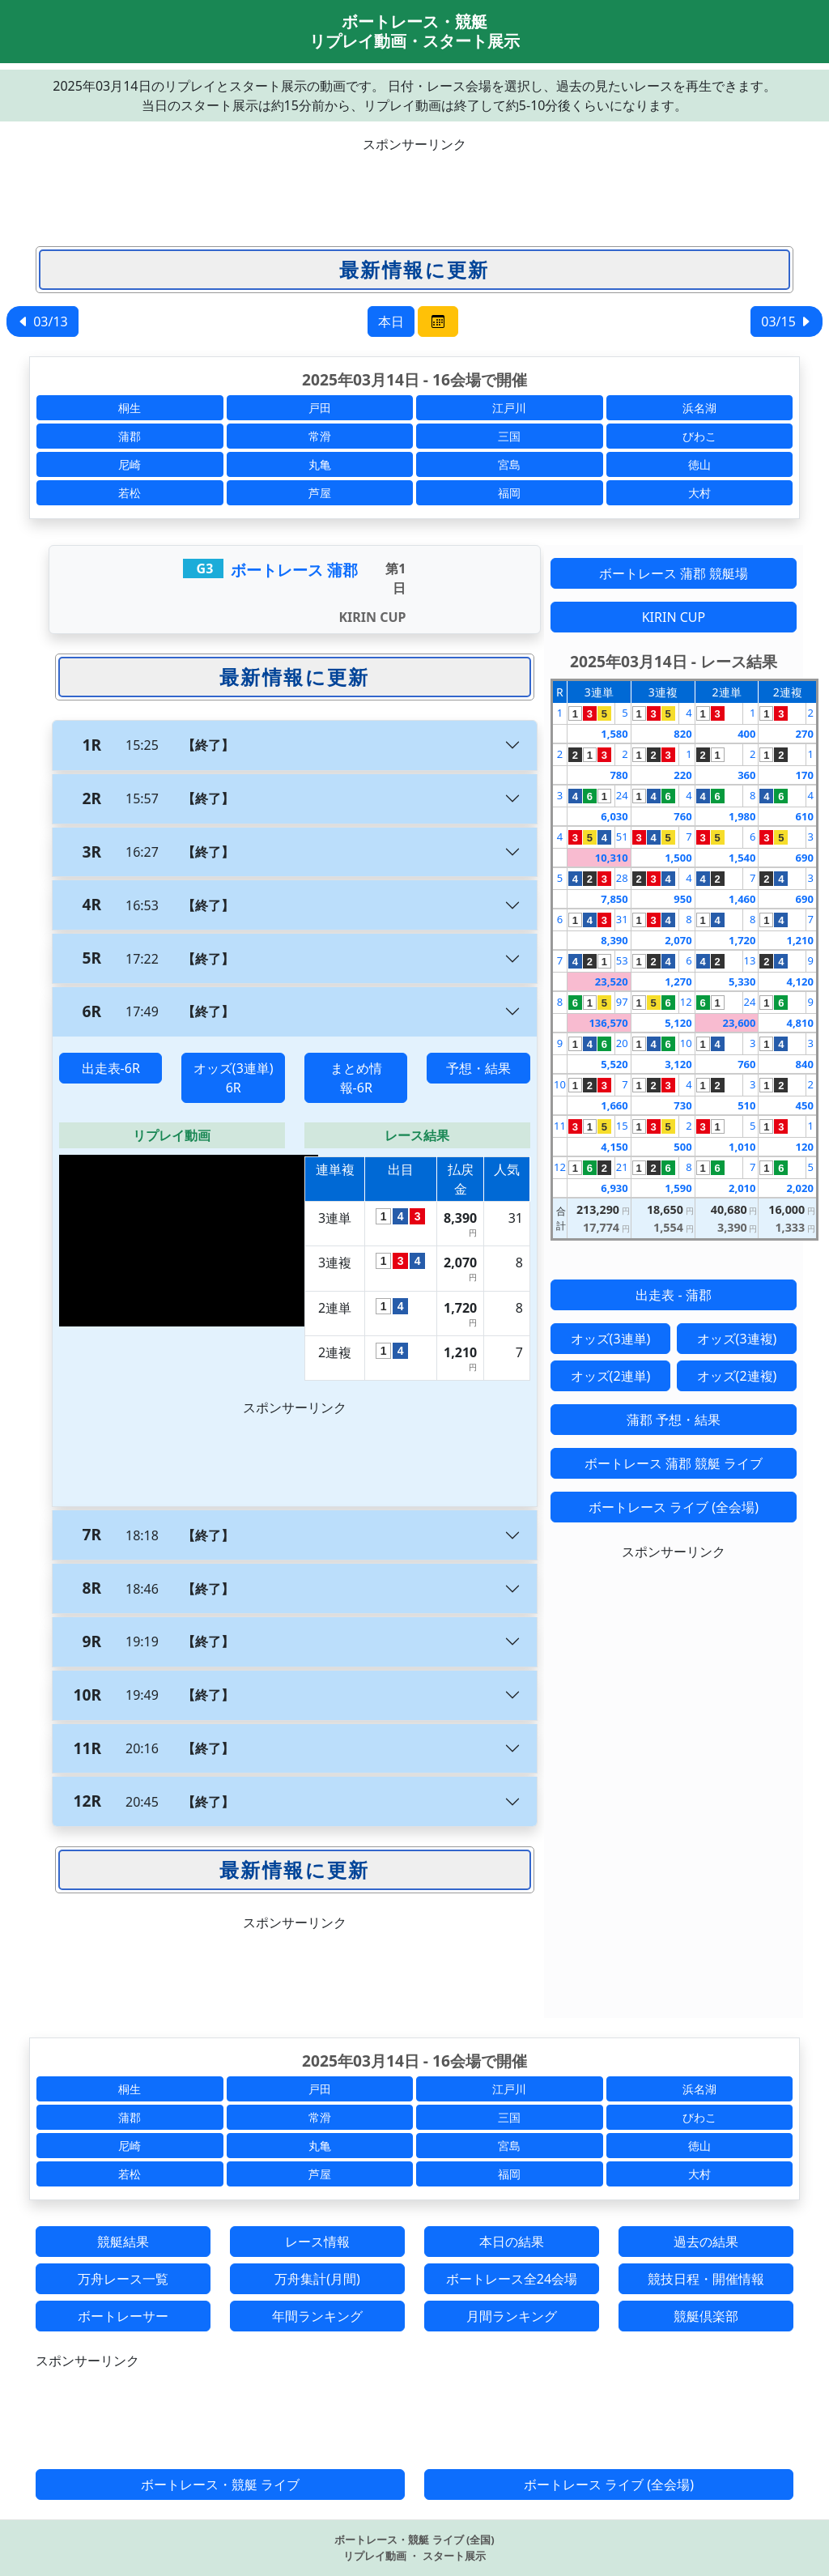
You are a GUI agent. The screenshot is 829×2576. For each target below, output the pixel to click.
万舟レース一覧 (123, 2279)
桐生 (129, 407)
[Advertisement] (414, 190)
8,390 (614, 940)
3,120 (678, 1064)
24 (622, 795)
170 (805, 775)
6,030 (614, 816)
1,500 (678, 857)
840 (805, 1064)
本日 (391, 321)
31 (622, 919)
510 (746, 1105)
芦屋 (319, 492)
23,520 (611, 981)
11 (560, 1125)
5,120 (678, 1022)
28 (622, 878)
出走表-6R (111, 1068)
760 (682, 816)
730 (682, 1105)
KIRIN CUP (674, 617)
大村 (699, 492)
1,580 (614, 733)
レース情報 (317, 2241)
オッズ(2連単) (611, 1376)
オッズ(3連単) (611, 1339)
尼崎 (129, 464)
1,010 (742, 1146)
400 (746, 733)
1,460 (742, 899)
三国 (509, 436)
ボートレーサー (123, 2316)
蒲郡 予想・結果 (674, 1420)
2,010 (742, 1188)
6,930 (614, 1188)
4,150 (614, 1146)
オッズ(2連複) (737, 1376)
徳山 (699, 464)
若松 (129, 492)
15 (622, 1125)
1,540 (742, 857)
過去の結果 (706, 2241)
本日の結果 (511, 2241)
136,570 (608, 1022)
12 (686, 1001)
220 (682, 775)
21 (622, 1167)
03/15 (786, 321)
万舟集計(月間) (317, 2279)
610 (805, 816)
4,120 (799, 981)
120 (805, 1146)
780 (618, 775)
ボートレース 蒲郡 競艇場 (673, 573)
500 (682, 1146)
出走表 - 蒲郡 (673, 1295)
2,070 (678, 940)
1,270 (678, 981)
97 (622, 1001)
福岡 (509, 492)
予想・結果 (478, 1068)
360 (746, 775)
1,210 (799, 940)
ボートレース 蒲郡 (294, 570)
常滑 (319, 436)
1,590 (678, 1188)
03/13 (42, 321)
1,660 (614, 1105)
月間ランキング (511, 2316)
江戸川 (509, 407)
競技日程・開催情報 (706, 2279)
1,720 (742, 940)
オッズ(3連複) (737, 1339)
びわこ (699, 436)
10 (686, 1043)
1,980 (742, 816)
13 (750, 960)
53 (622, 960)
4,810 (799, 1022)
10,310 (611, 857)
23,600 (739, 1022)
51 (622, 836)
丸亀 (319, 464)
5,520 (614, 1064)
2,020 (799, 1188)
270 (805, 733)
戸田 (319, 407)
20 (622, 1043)
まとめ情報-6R (356, 1077)
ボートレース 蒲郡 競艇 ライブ (674, 1463)
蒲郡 (129, 436)
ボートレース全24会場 (511, 2279)
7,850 (614, 899)
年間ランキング (317, 2316)
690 (805, 857)
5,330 (742, 981)
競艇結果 (123, 2241)
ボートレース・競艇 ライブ (220, 2484)
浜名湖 (699, 407)
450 (805, 1105)
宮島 (509, 464)
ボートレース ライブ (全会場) (674, 1507)
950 (682, 899)
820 (682, 733)
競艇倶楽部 (706, 2316)
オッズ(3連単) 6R (233, 1077)
